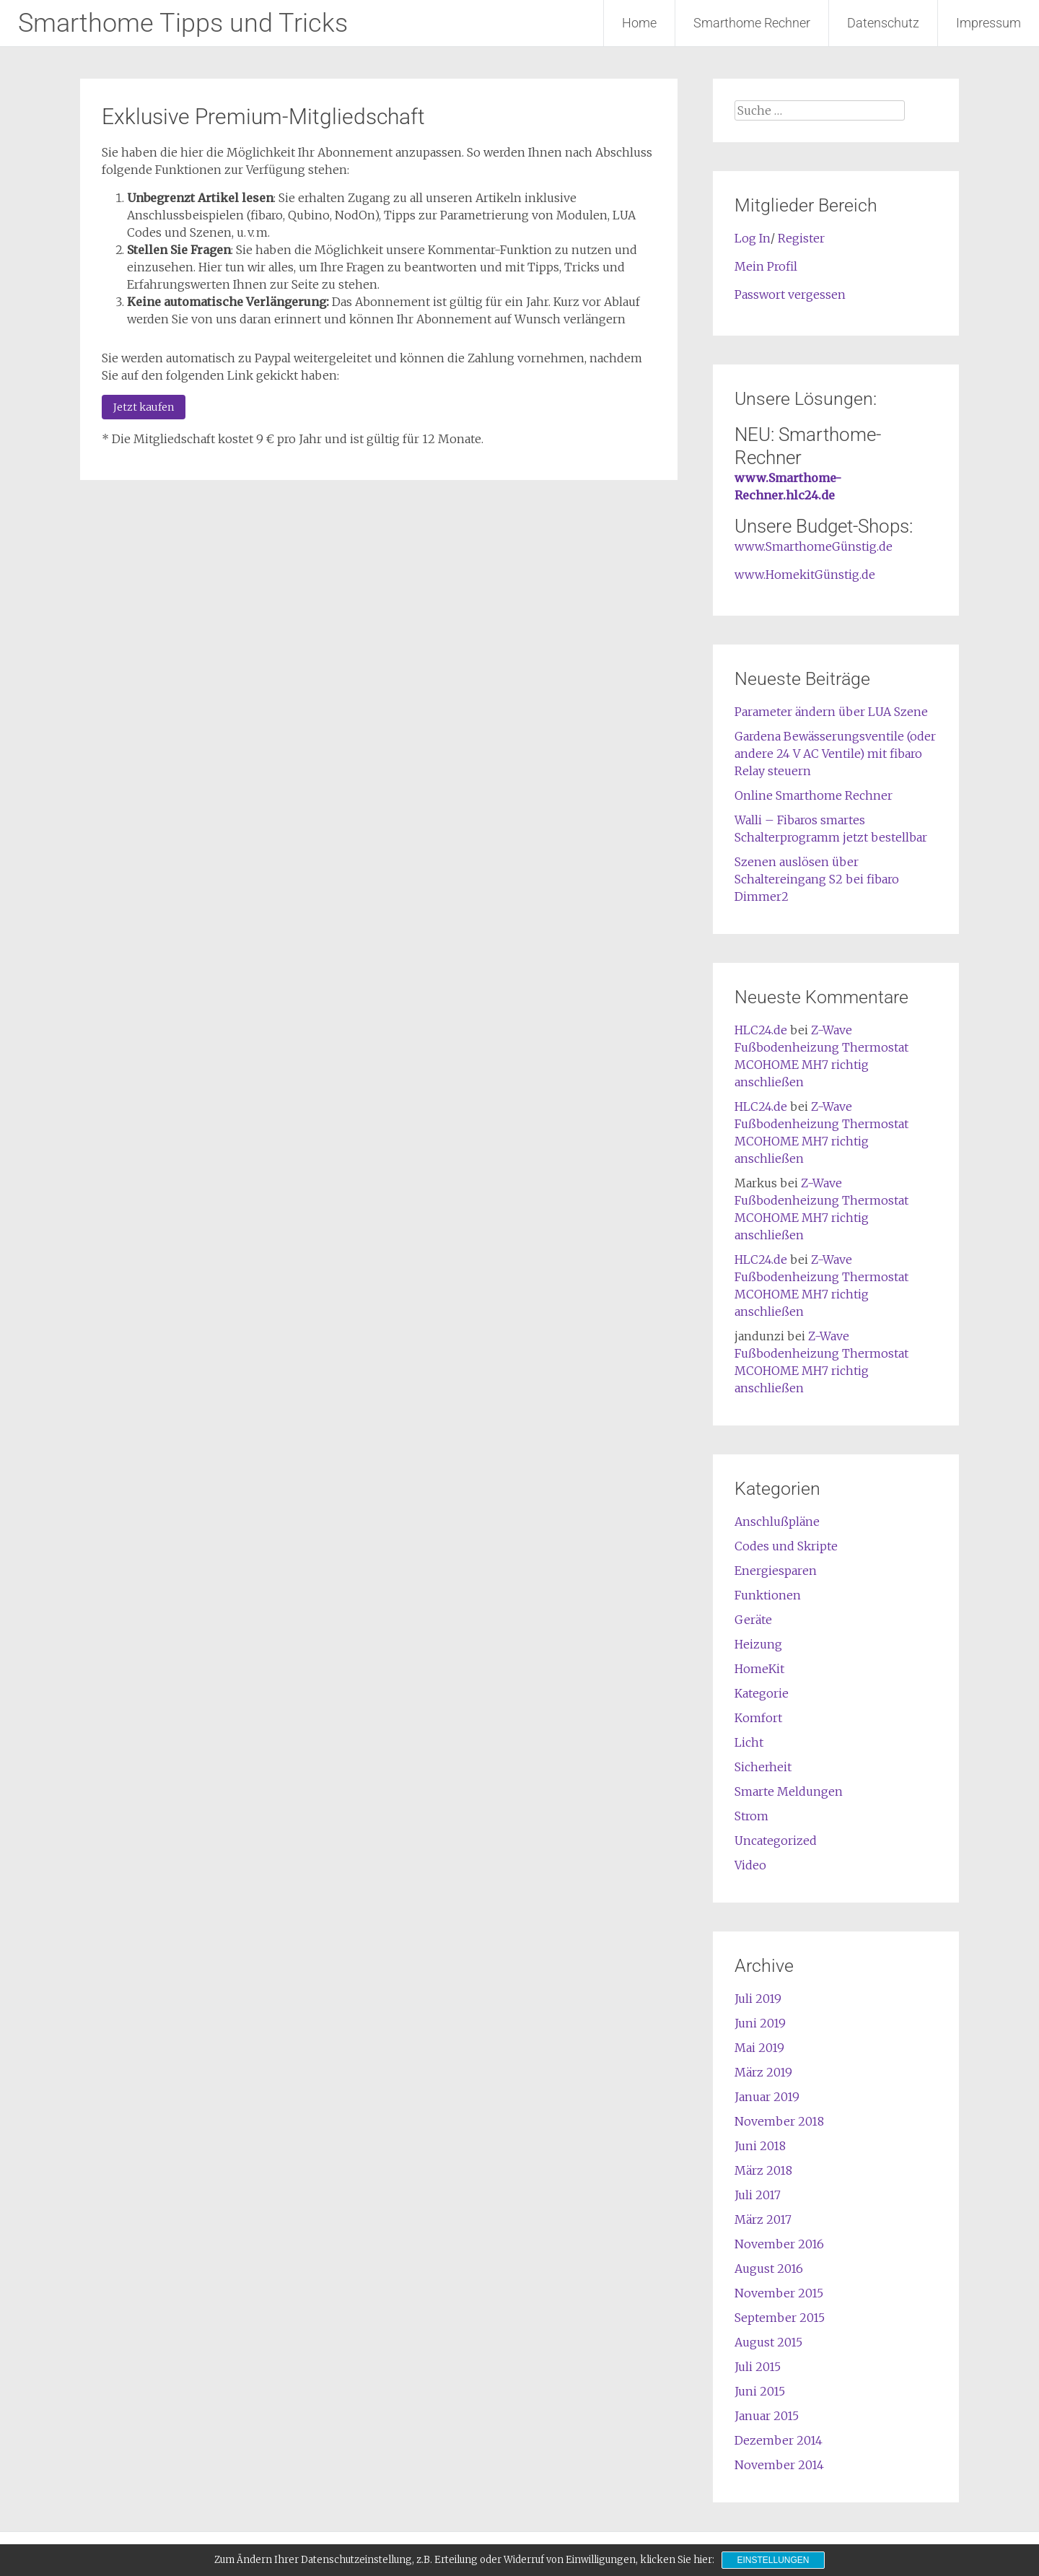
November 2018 (779, 2121)
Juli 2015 (758, 2366)
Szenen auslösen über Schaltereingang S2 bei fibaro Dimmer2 (817, 879)
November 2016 (779, 2244)
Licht (749, 1742)
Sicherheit (763, 1767)
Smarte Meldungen (789, 1791)
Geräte (753, 1619)
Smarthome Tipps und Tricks (183, 23)
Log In (753, 238)
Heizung (758, 1644)
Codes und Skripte (786, 1546)
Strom (751, 1816)
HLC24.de (761, 1030)
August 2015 (768, 2342)
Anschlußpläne (777, 1521)
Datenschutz (883, 22)
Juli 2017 (758, 2195)
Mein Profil (766, 266)
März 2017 (763, 2219)
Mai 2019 (759, 2047)
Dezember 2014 (779, 2440)
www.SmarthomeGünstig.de (814, 546)
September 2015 (780, 2317)
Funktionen (768, 1595)
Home (639, 22)
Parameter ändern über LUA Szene (831, 711)
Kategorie (762, 1693)
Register (801, 238)
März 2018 (763, 2170)
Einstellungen (773, 2560)
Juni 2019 (760, 2023)
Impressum (988, 22)
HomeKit (759, 1669)
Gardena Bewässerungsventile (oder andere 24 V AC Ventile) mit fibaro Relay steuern (835, 753)
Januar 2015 (767, 2416)
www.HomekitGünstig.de (805, 574)
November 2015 (779, 2293)
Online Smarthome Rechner (814, 795)
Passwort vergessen (790, 294)
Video (750, 1865)
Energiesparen (776, 1570)
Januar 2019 (767, 2097)
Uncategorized (776, 1840)
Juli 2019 (758, 1998)
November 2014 (779, 2465)
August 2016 (769, 2268)
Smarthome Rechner (751, 22)
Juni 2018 (760, 2146)
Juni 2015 (760, 2391)
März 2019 (763, 2072)
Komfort (758, 1718)
